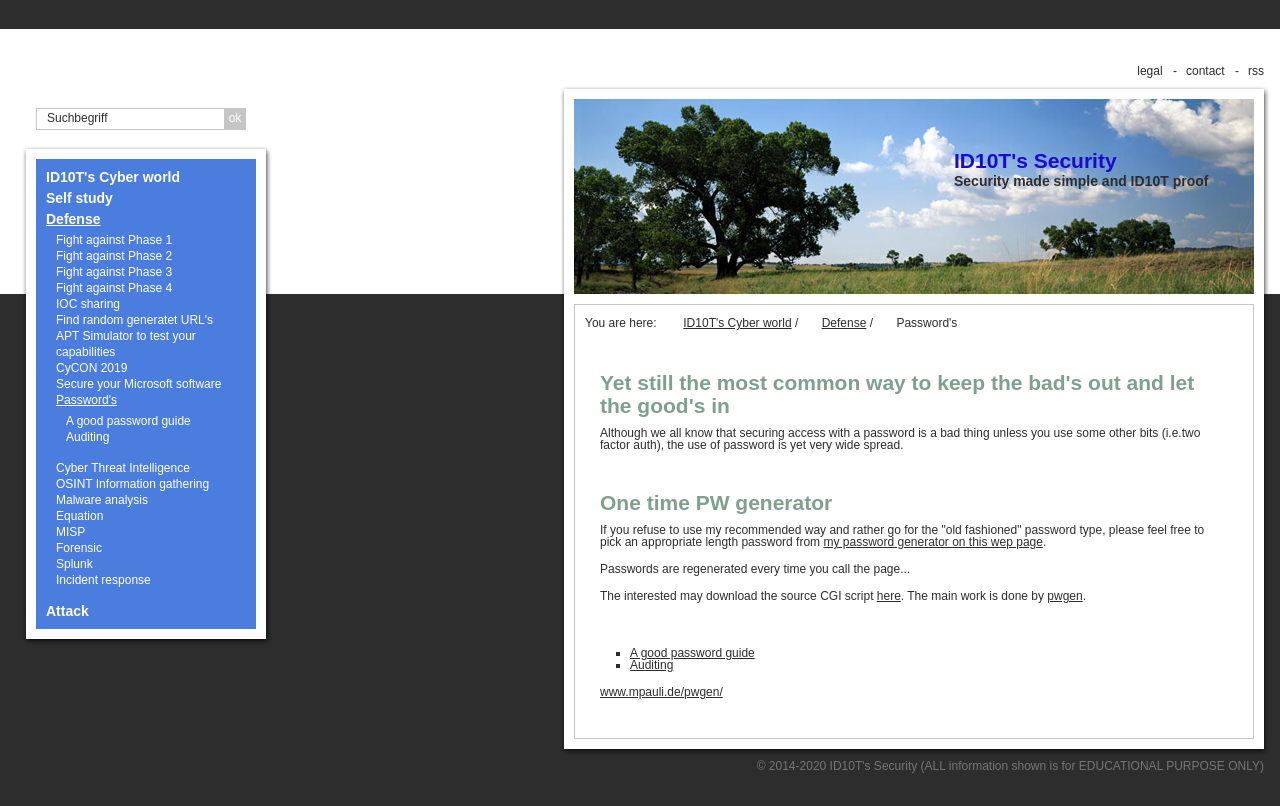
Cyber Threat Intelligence (123, 468)
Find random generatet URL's (134, 320)
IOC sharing (88, 304)
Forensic (79, 548)
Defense (73, 219)
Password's (86, 400)
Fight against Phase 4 (114, 288)
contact (1205, 71)
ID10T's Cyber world (113, 177)
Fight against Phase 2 (114, 256)
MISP (70, 532)
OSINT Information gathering (132, 484)
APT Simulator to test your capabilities (126, 344)
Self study (79, 198)
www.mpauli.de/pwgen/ (661, 692)
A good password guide (128, 421)
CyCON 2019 (91, 368)
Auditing (87, 437)
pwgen (1064, 596)
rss (1256, 71)
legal (1149, 71)
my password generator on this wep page (932, 542)
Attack (67, 611)
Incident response (103, 580)
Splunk (74, 564)
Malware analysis (102, 500)
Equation (79, 516)
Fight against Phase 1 (114, 240)
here (889, 596)
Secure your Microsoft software (138, 384)
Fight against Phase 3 (114, 272)
